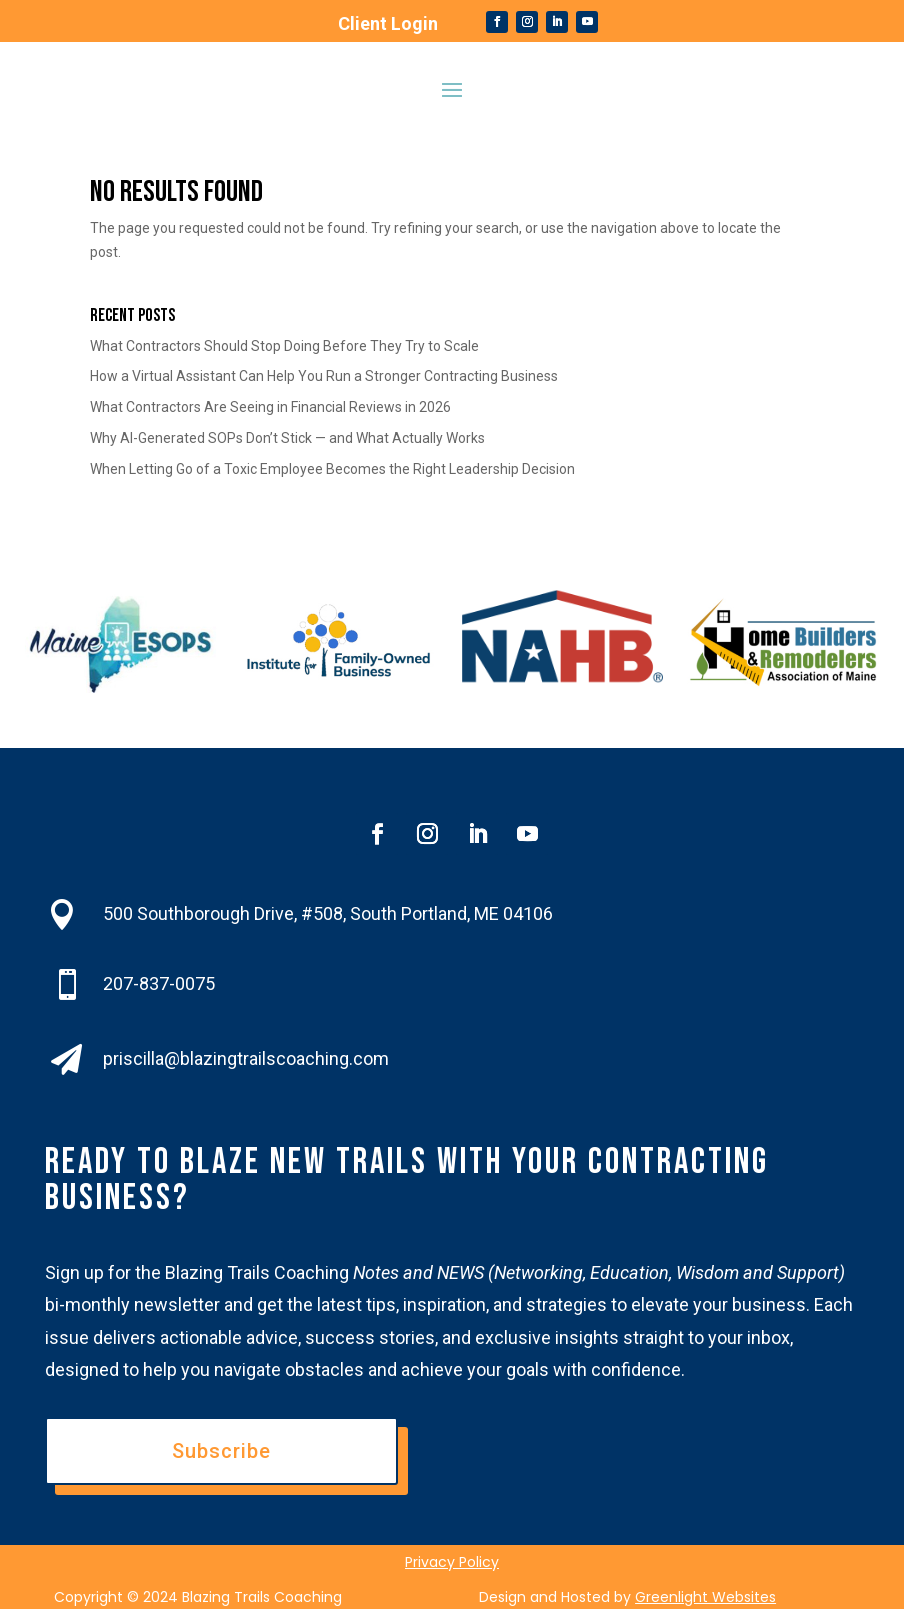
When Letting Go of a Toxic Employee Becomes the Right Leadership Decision (332, 469)
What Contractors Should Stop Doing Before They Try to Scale (284, 346)
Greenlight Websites (705, 1597)
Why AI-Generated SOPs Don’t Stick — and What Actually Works (287, 438)
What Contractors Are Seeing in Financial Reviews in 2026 (270, 407)
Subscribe (221, 1451)
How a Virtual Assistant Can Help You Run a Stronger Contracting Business (324, 376)
